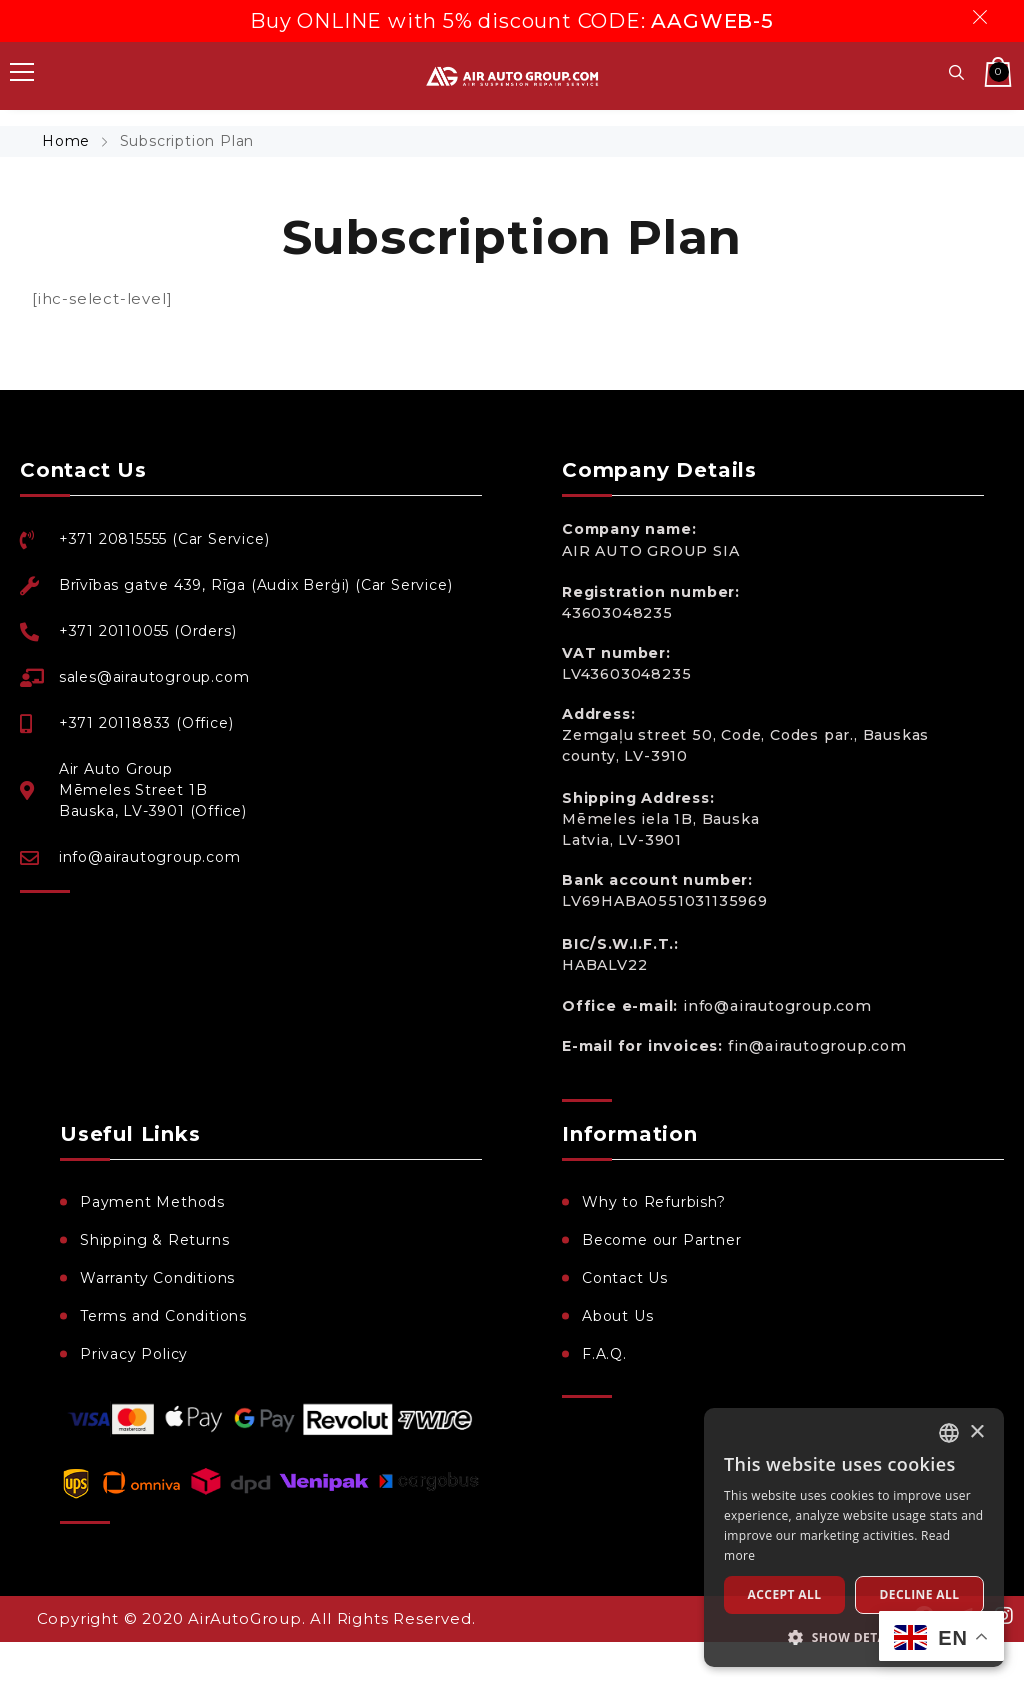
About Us (617, 1316)
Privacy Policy (134, 1354)
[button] (854, 1637)
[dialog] (854, 1537)
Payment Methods (152, 1202)
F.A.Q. (604, 1354)
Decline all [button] (920, 1594)
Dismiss (983, 17)
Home (68, 141)
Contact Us (625, 1278)
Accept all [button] (785, 1594)
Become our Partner (661, 1240)
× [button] (976, 1432)
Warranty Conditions (157, 1278)
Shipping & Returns (154, 1240)
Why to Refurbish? (654, 1202)
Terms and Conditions (163, 1316)
